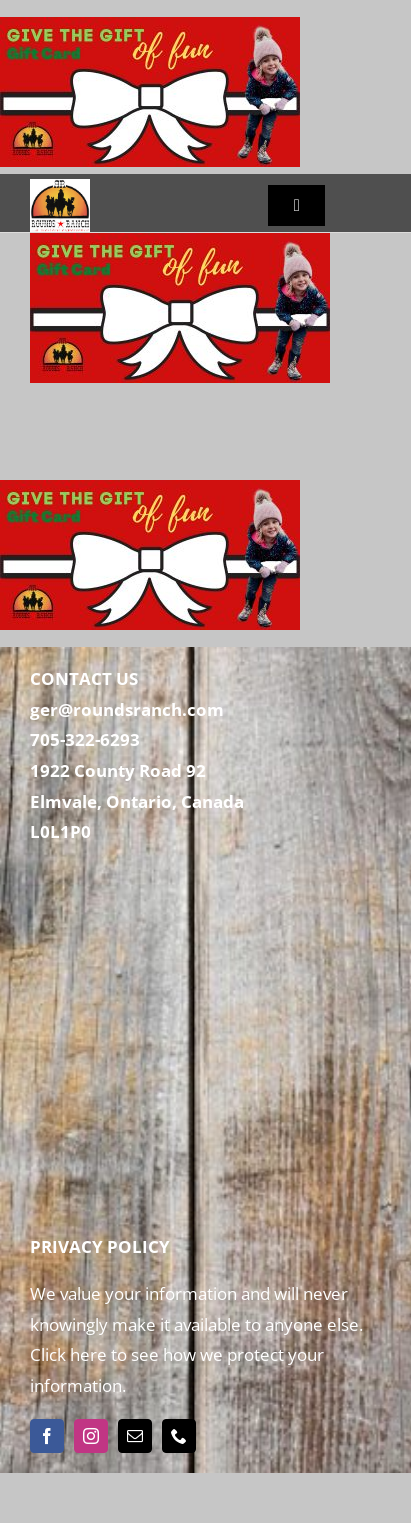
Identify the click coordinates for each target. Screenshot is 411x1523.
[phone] (179, 1436)
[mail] (135, 1436)
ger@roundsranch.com (127, 709)
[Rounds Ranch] (60, 187)
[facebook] (47, 1436)
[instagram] (91, 1436)
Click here (68, 1354)
